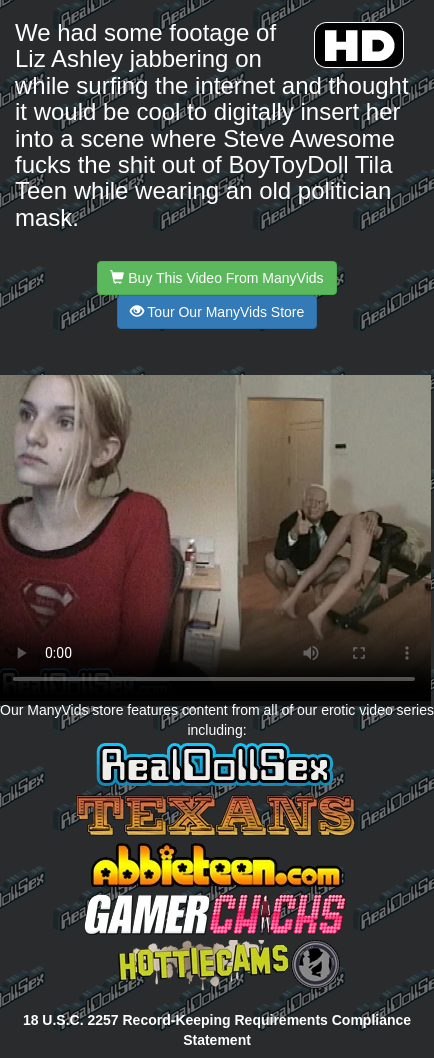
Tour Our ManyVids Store (217, 312)
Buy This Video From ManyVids (216, 278)
